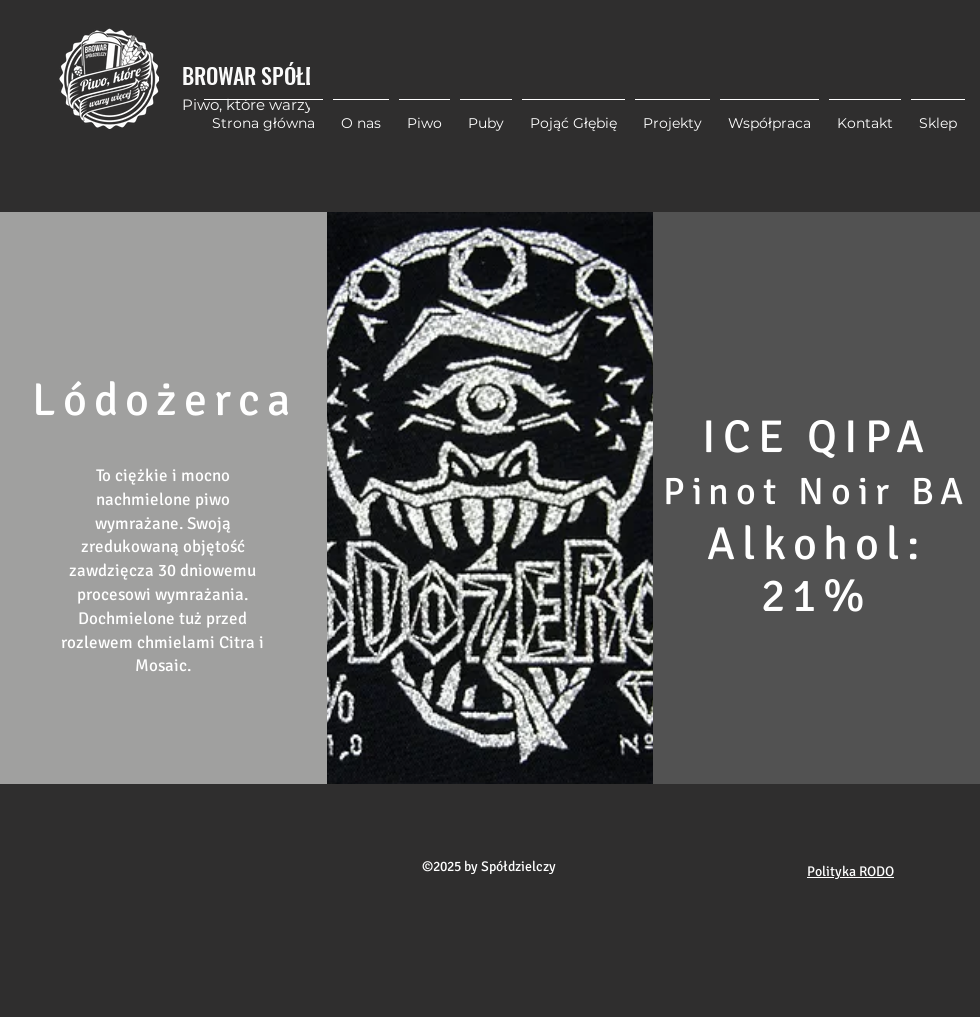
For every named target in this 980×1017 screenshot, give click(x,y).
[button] (672, 114)
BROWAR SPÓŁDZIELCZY (282, 75)
